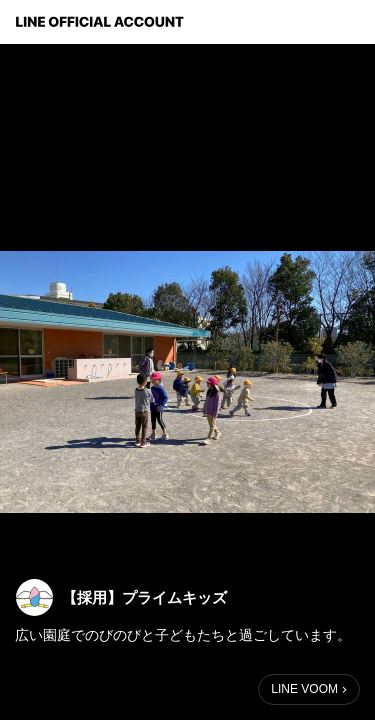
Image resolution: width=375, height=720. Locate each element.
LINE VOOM (304, 689)
